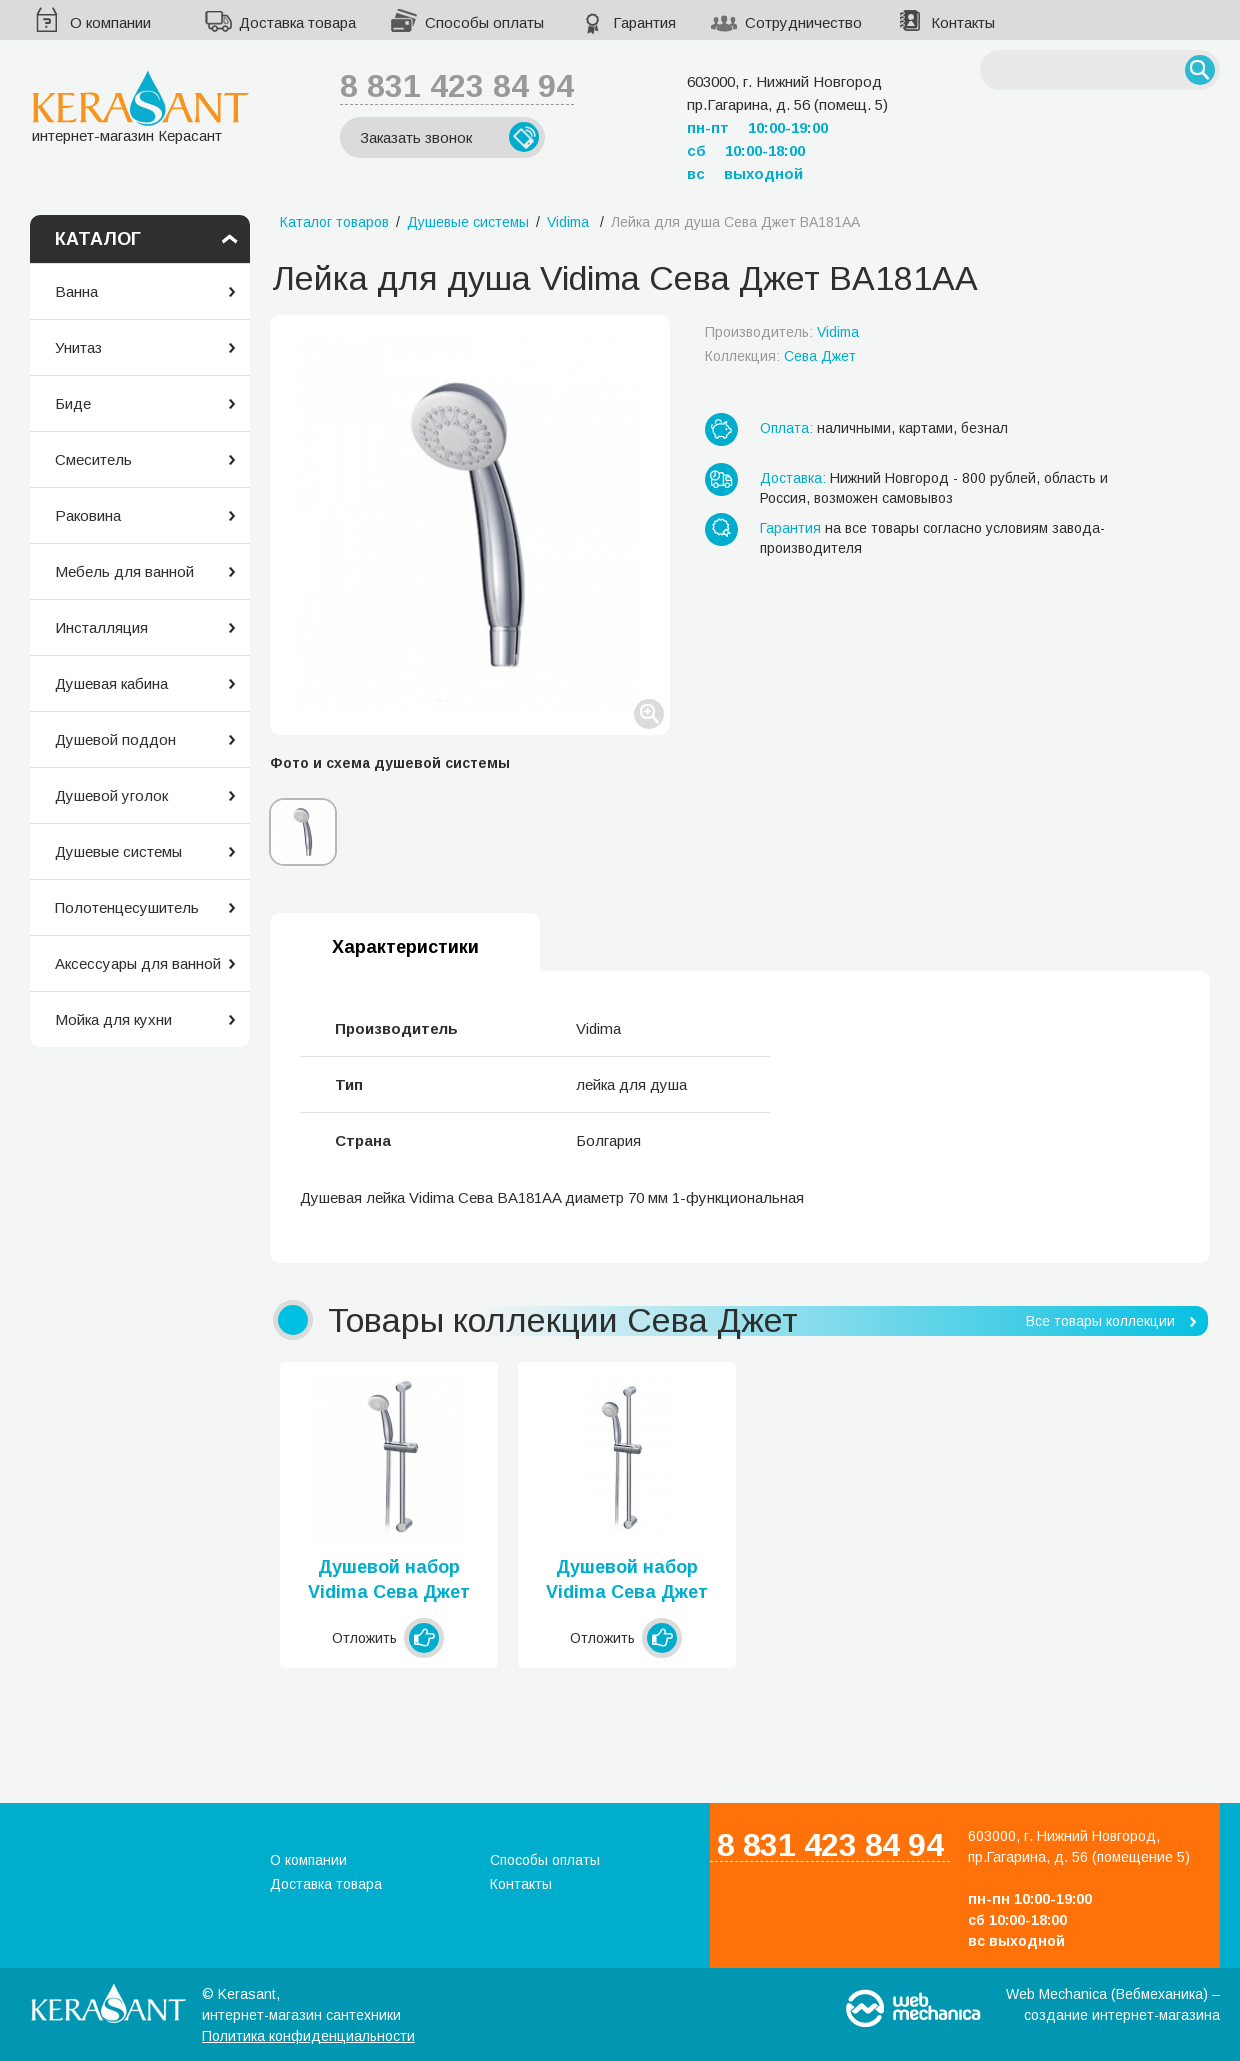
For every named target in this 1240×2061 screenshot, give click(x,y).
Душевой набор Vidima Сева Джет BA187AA (389, 1581)
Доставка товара (297, 22)
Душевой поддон (115, 739)
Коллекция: (780, 356)
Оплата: (786, 428)
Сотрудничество (803, 22)
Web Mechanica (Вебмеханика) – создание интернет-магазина (1113, 2004)
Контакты (963, 22)
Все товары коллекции (1100, 1321)
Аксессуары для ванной (138, 963)
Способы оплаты (484, 22)
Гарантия (644, 22)
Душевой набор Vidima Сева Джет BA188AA (627, 1581)
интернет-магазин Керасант (140, 106)
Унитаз (78, 347)
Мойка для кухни (113, 1019)
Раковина (88, 515)
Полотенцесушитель (127, 907)
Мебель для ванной (124, 571)
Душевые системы (118, 851)
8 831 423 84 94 (457, 86)
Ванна (76, 291)
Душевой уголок (111, 795)
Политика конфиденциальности (308, 2036)
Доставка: (793, 478)
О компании (110, 22)
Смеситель (93, 459)
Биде (73, 403)
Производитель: (782, 332)
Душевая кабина (111, 683)
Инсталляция (101, 627)
